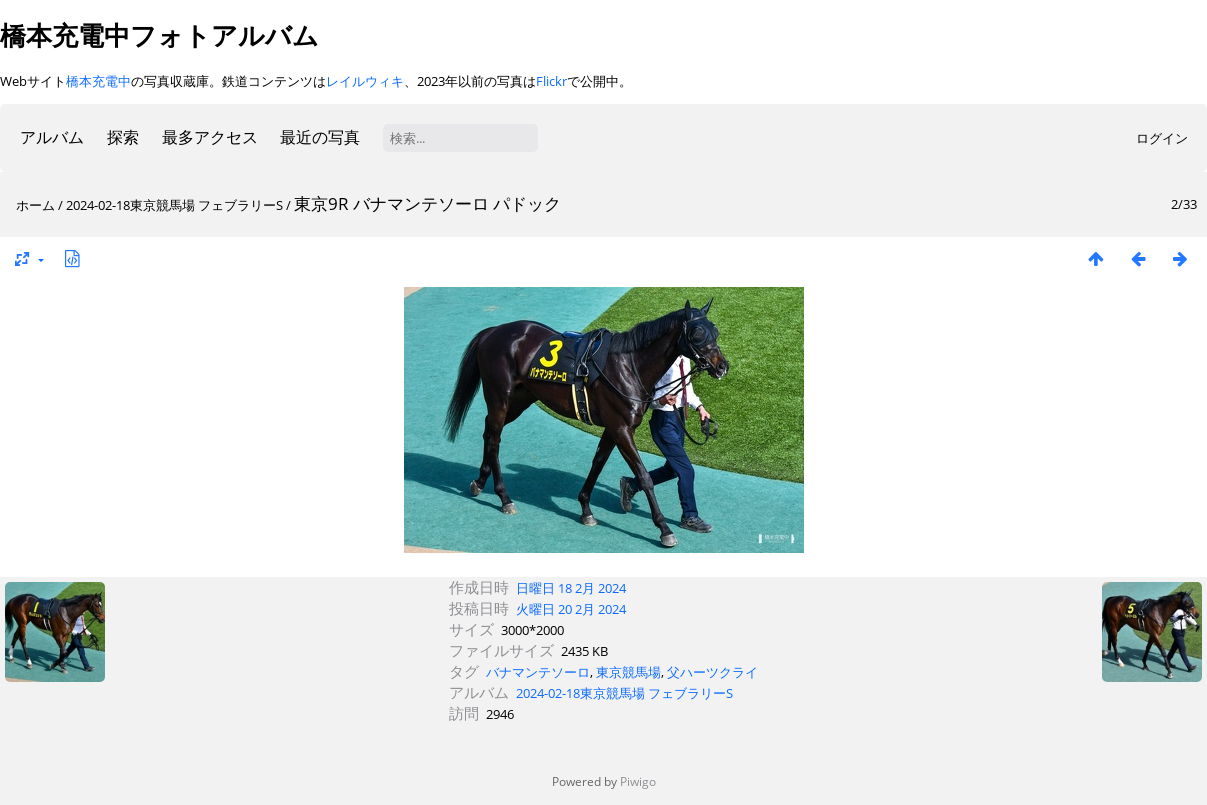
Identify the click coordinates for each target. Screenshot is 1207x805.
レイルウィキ (365, 81)
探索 (123, 137)
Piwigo (638, 781)
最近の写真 (320, 137)
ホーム (35, 205)
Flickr (551, 81)
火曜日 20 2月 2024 (571, 609)
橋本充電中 (98, 81)
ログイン (1162, 138)
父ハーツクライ (712, 672)
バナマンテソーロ (538, 672)
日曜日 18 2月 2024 (571, 588)
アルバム (52, 137)
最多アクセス (210, 137)
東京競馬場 (628, 672)
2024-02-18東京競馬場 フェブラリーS (174, 205)
